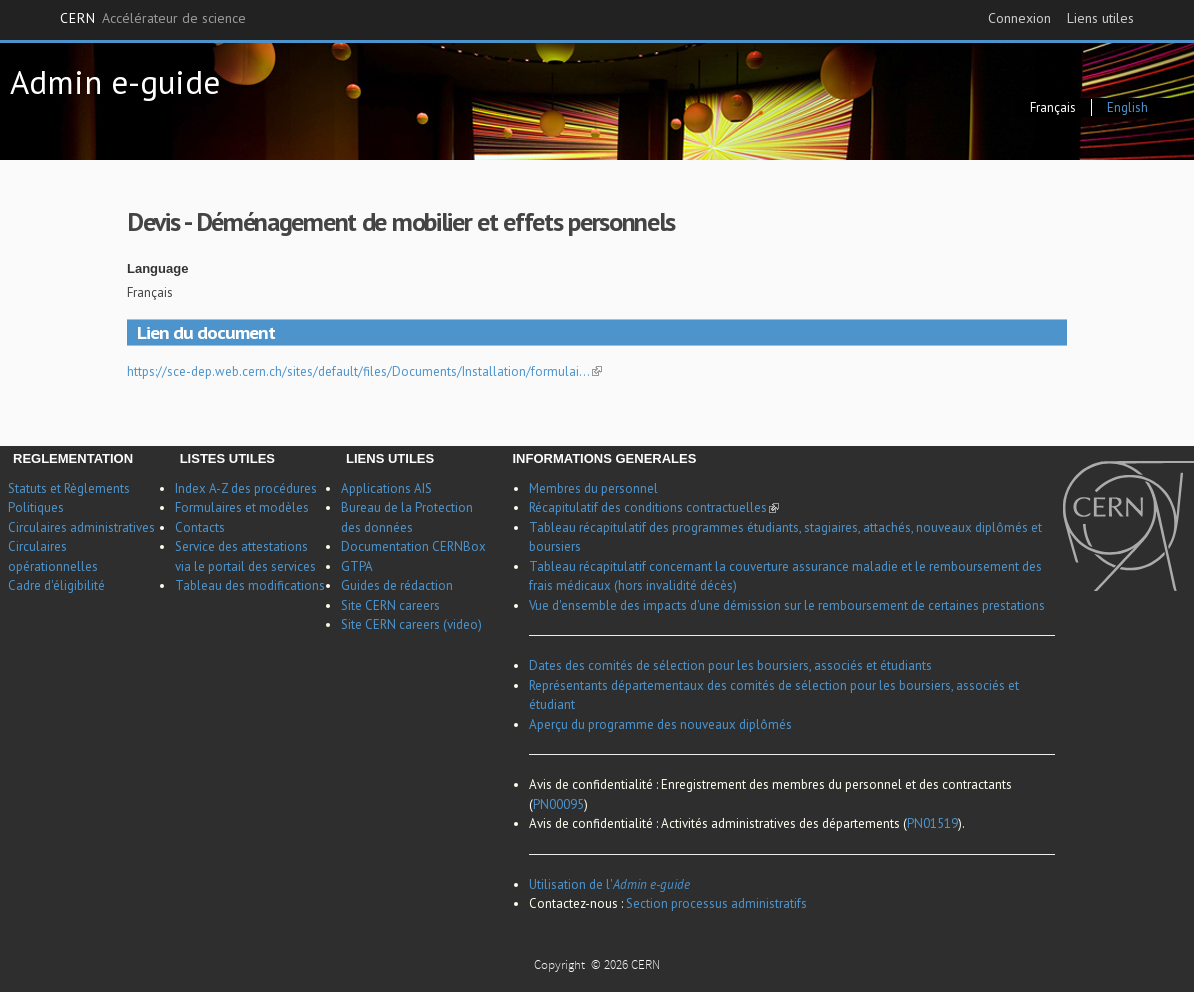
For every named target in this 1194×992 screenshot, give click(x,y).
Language (157, 268)
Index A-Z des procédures (246, 488)
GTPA (357, 566)
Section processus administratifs (716, 903)
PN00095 (558, 804)
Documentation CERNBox (413, 546)
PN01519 (932, 823)
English (1127, 107)
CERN (153, 19)
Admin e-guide (115, 81)
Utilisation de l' (609, 884)
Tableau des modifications (250, 585)
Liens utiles (1100, 18)
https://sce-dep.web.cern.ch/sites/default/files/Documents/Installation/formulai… (364, 371)
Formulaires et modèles (242, 507)
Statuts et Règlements (69, 488)
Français (1053, 107)
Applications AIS (386, 488)
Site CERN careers (390, 605)
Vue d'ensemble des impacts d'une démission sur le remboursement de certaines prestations (787, 605)
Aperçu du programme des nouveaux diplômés (660, 724)
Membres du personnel (593, 488)
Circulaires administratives (81, 527)
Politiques (36, 507)
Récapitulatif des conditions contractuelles (654, 507)
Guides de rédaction (397, 585)
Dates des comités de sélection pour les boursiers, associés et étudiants (730, 665)
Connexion (1019, 18)
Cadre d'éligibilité (56, 585)
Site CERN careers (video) (411, 624)
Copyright (561, 966)
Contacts (200, 527)
